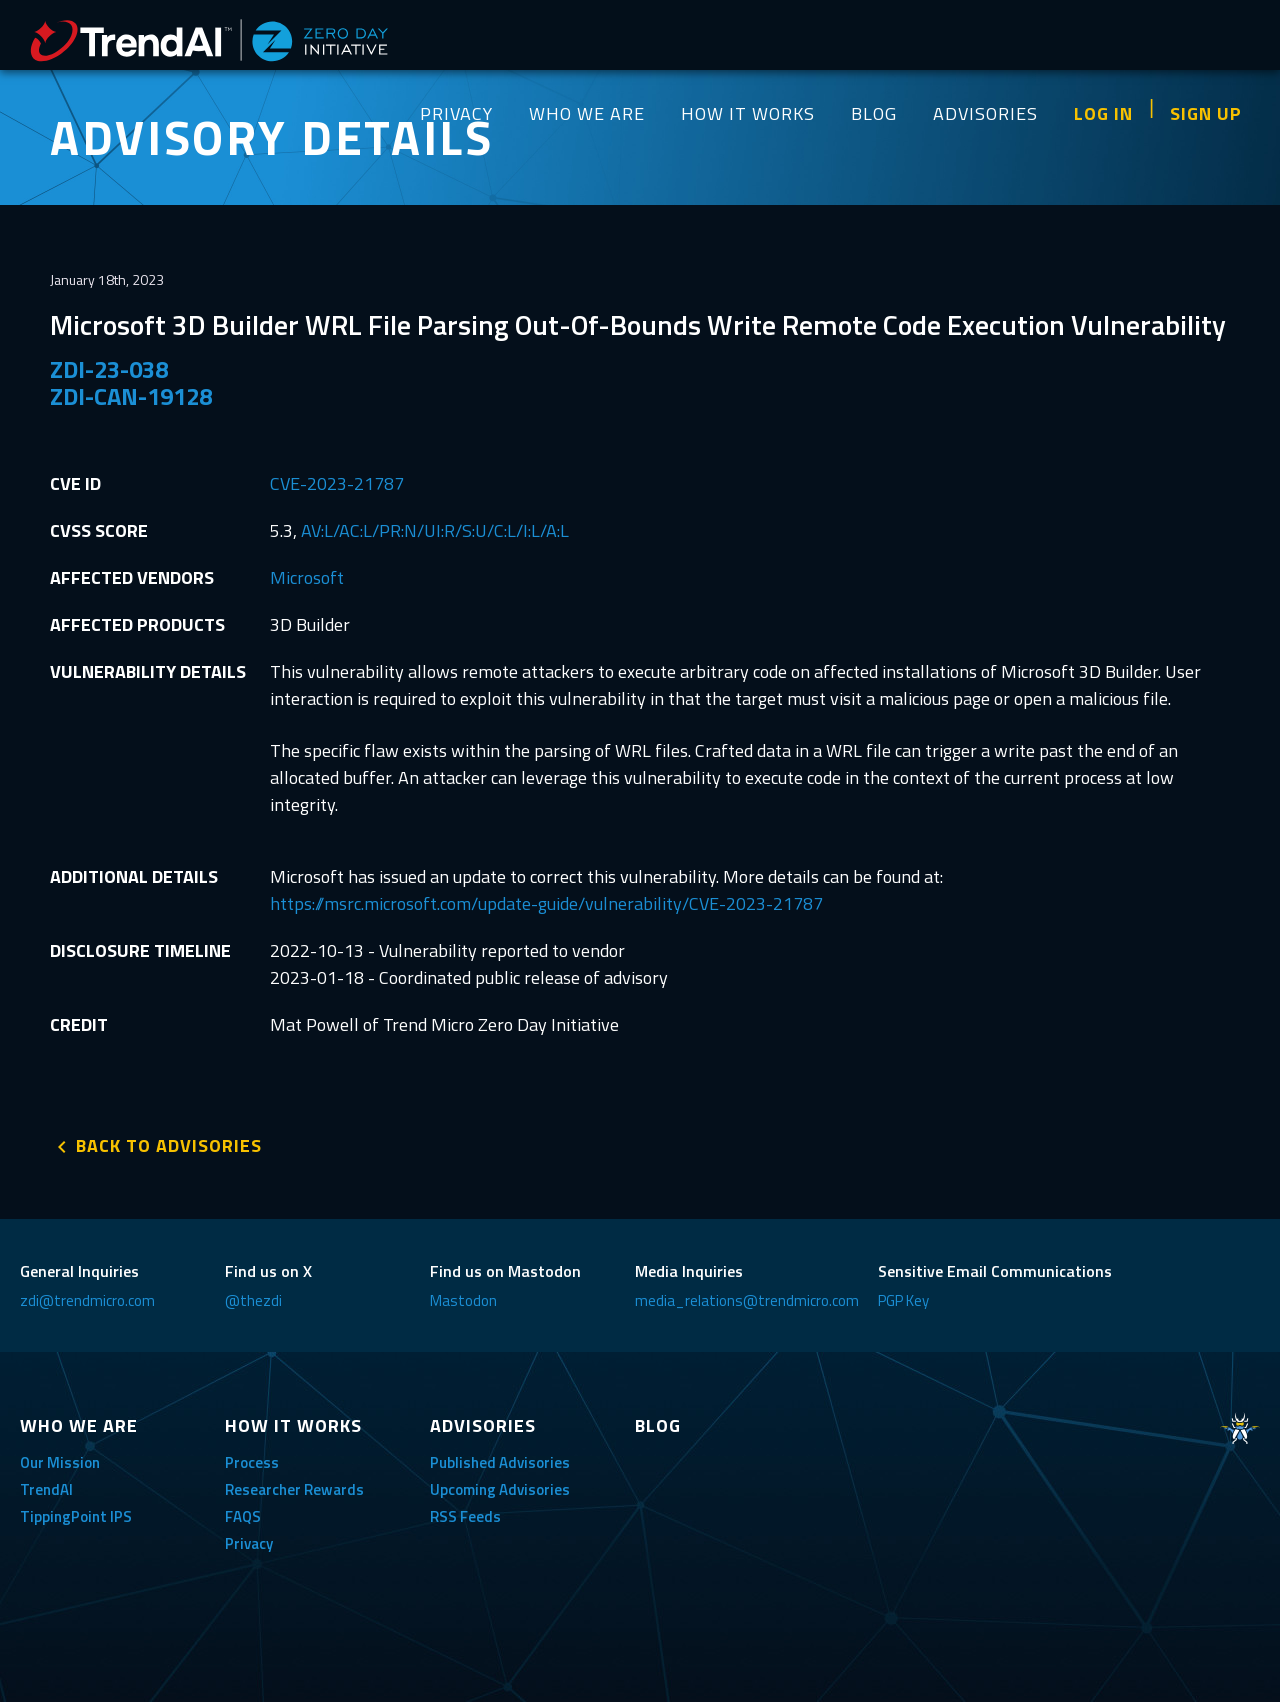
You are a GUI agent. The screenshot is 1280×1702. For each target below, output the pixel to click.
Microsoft (307, 577)
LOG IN (1103, 113)
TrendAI (46, 1489)
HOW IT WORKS (748, 113)
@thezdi (253, 1300)
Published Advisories (500, 1462)
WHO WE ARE (587, 113)
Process (252, 1462)
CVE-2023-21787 (337, 483)
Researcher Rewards (294, 1489)
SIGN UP (1206, 113)
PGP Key (903, 1300)
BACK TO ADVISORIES (169, 1145)
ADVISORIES (985, 113)
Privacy (249, 1543)
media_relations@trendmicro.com (747, 1300)
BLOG (874, 113)
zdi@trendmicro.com (87, 1300)
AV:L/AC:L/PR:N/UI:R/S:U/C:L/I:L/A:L (435, 530)
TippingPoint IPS (76, 1516)
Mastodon (463, 1300)
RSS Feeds (465, 1516)
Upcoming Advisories (500, 1489)
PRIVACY (456, 113)
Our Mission (60, 1462)
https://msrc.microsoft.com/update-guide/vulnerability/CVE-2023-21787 (546, 903)
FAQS (243, 1516)
